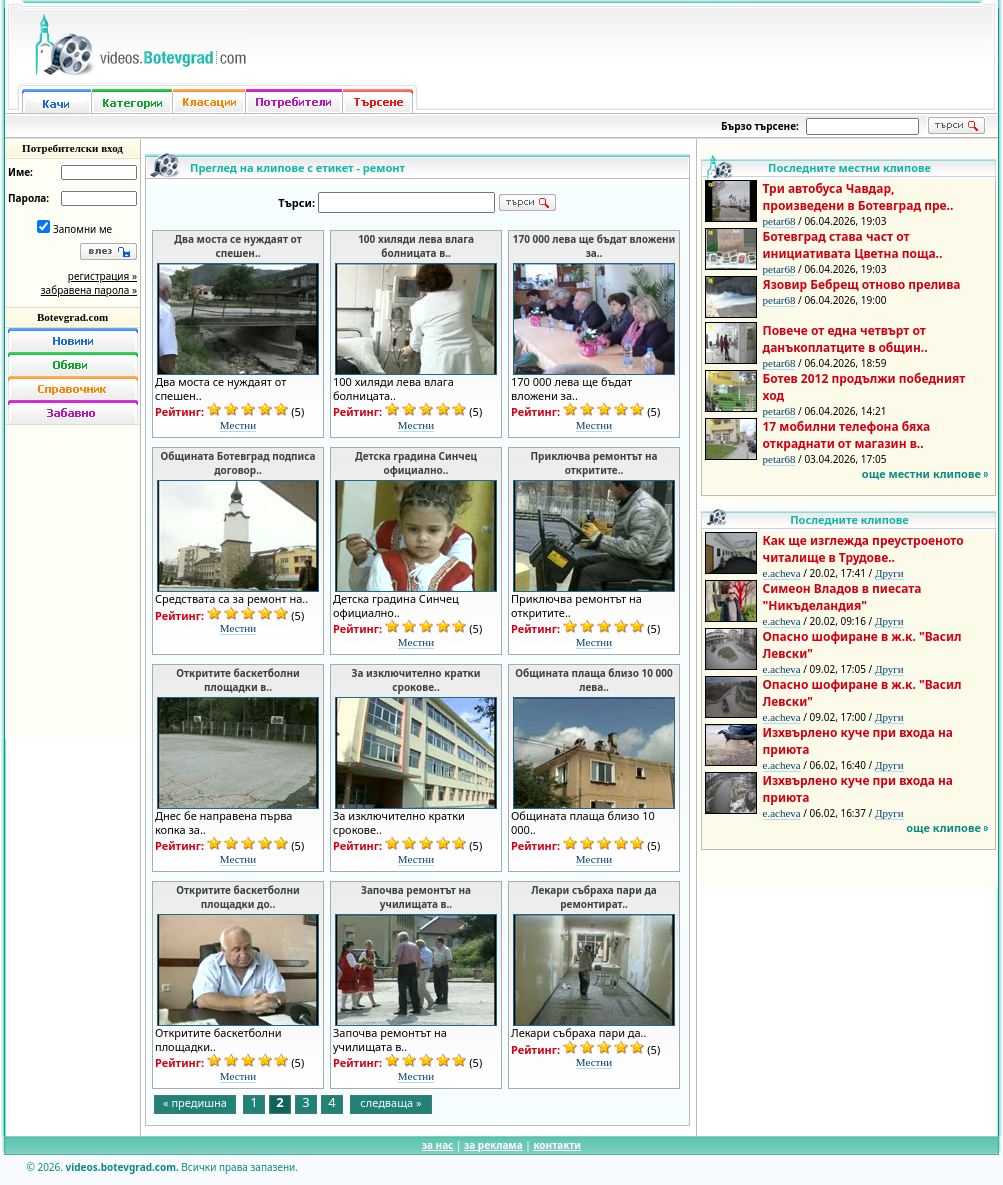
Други (889, 573)
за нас (437, 1145)
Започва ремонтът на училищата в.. (416, 897)
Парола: (28, 198)
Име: (20, 172)
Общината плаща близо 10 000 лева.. (593, 680)
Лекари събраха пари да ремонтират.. (594, 897)
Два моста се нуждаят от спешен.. (237, 246)
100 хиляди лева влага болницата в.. (416, 246)
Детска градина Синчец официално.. (416, 463)
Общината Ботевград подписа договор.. (237, 463)
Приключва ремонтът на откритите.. (593, 463)
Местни (238, 425)
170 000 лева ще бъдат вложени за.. (594, 246)
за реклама (493, 1145)
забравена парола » (89, 290)
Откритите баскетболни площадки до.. (237, 897)
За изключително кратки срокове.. (416, 680)
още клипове (943, 827)
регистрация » (102, 276)
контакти (557, 1145)
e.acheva (782, 573)
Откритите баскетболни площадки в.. (237, 680)
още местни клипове (921, 473)
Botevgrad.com (72, 317)
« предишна (195, 1102)
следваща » (390, 1102)
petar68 (779, 221)
